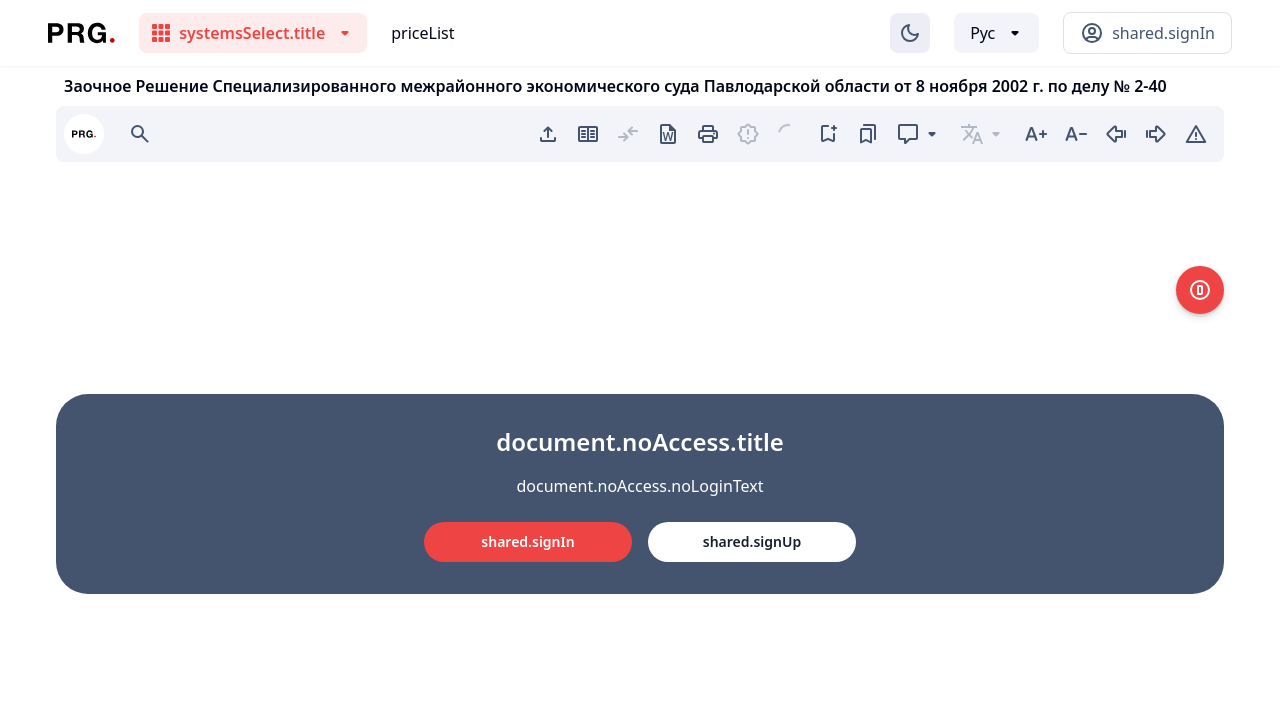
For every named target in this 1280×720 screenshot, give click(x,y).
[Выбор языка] (996, 33)
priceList (422, 33)
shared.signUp (752, 541)
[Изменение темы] (910, 33)
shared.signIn (527, 541)
